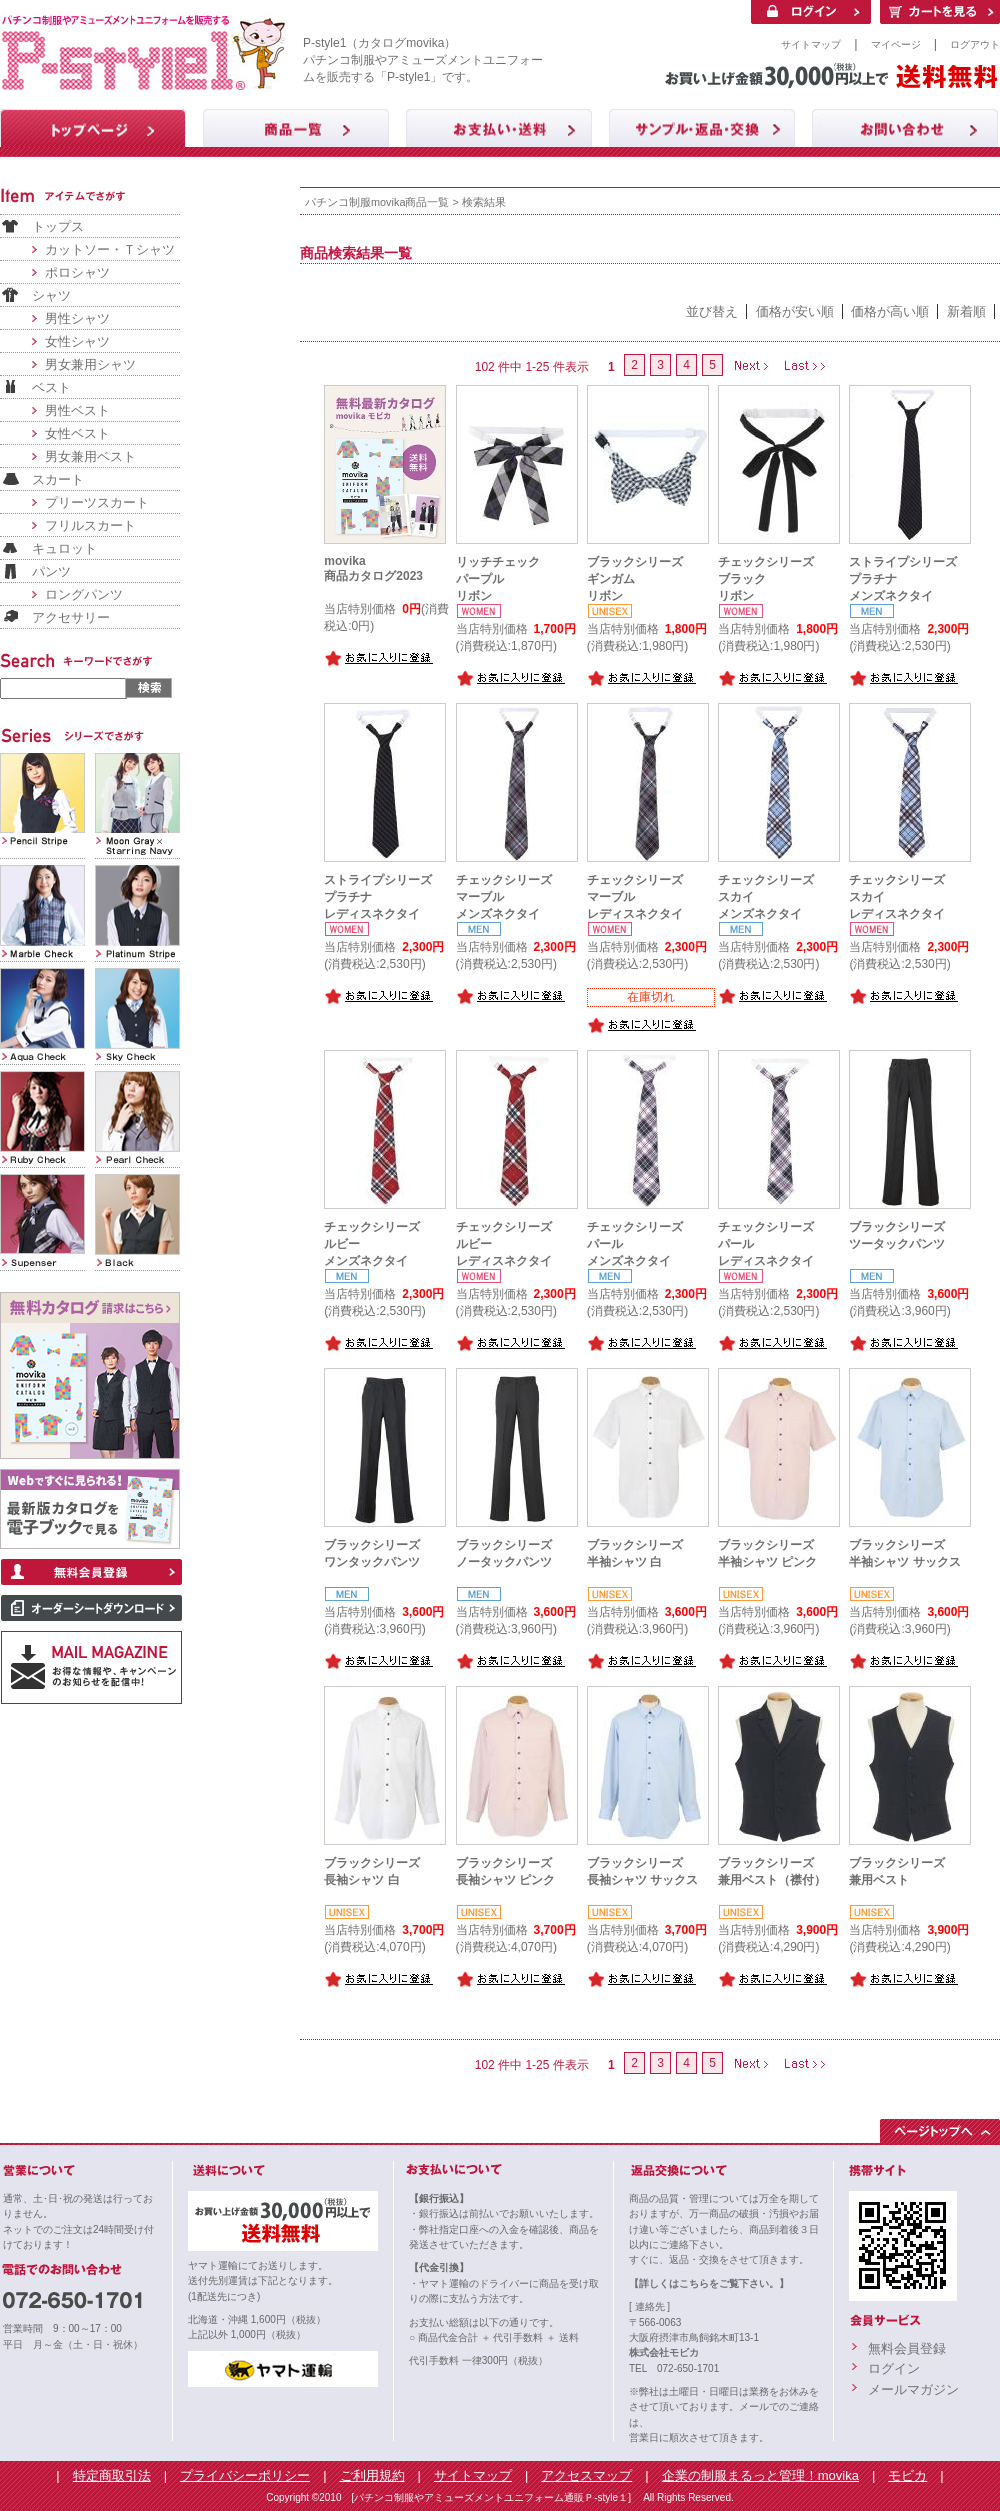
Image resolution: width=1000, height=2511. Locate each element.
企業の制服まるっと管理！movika (760, 2475)
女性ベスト (77, 433)
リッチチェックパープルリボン (498, 579)
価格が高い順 (890, 311)
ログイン (894, 2368)
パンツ (51, 571)
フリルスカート (90, 525)
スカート (58, 479)
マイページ (896, 44)
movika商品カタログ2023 (373, 568)
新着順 (966, 311)
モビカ (907, 2475)
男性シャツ (77, 318)
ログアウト (975, 44)
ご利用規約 (372, 2475)
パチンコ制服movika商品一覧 (377, 202)
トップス (58, 226)
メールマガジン (913, 2389)
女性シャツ (77, 341)
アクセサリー (71, 617)
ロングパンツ (84, 594)
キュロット (64, 548)
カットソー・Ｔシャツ (110, 249)
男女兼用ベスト (90, 456)
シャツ (51, 295)
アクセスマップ (586, 2475)
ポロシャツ (77, 272)
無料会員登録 (907, 2348)
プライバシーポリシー (245, 2475)
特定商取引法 (112, 2475)
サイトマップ (811, 44)
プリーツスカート (97, 502)
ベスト (51, 387)
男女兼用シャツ (90, 364)
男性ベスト (77, 410)
